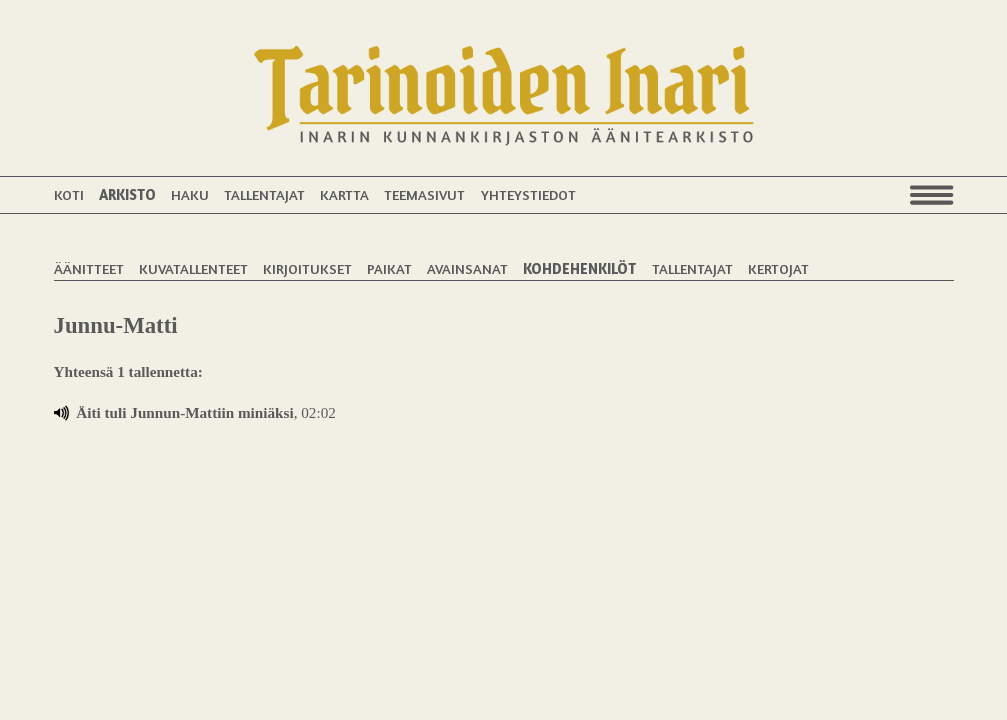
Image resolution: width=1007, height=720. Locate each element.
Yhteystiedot (528, 194)
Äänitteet (89, 268)
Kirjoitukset (307, 268)
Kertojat (778, 268)
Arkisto (127, 194)
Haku (190, 194)
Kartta (344, 194)
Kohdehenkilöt (579, 268)
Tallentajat (264, 194)
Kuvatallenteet (193, 268)
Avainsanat (467, 268)
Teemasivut (424, 194)
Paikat (389, 268)
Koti (69, 194)
